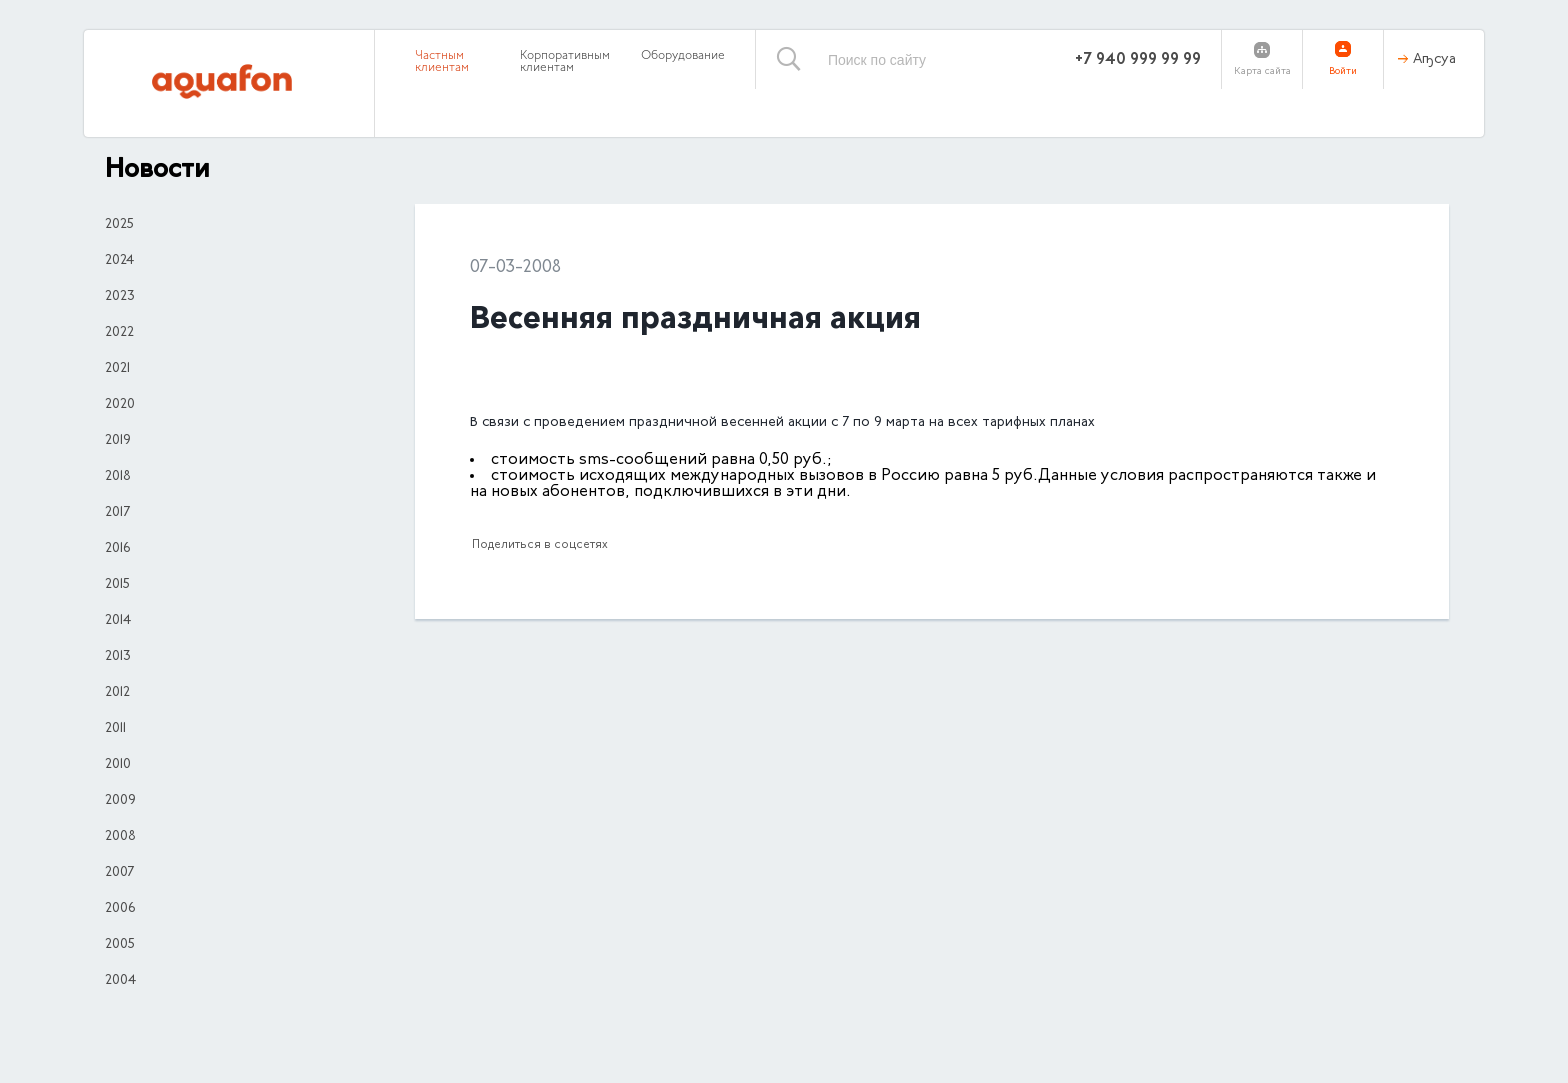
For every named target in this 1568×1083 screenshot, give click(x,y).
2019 (118, 441)
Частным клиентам (442, 62)
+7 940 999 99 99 (1138, 60)
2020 (120, 405)
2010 (118, 765)
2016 (117, 549)
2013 (118, 657)
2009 (120, 801)
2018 (118, 477)
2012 (117, 693)
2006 (120, 909)
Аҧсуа (1434, 60)
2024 (119, 261)
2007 (119, 873)
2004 (120, 981)
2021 (117, 369)
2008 (120, 837)
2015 (117, 585)
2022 (119, 333)
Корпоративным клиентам (565, 62)
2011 (115, 729)
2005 (120, 945)
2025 (119, 225)
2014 (118, 621)
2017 (117, 513)
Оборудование (683, 56)
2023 (120, 297)
